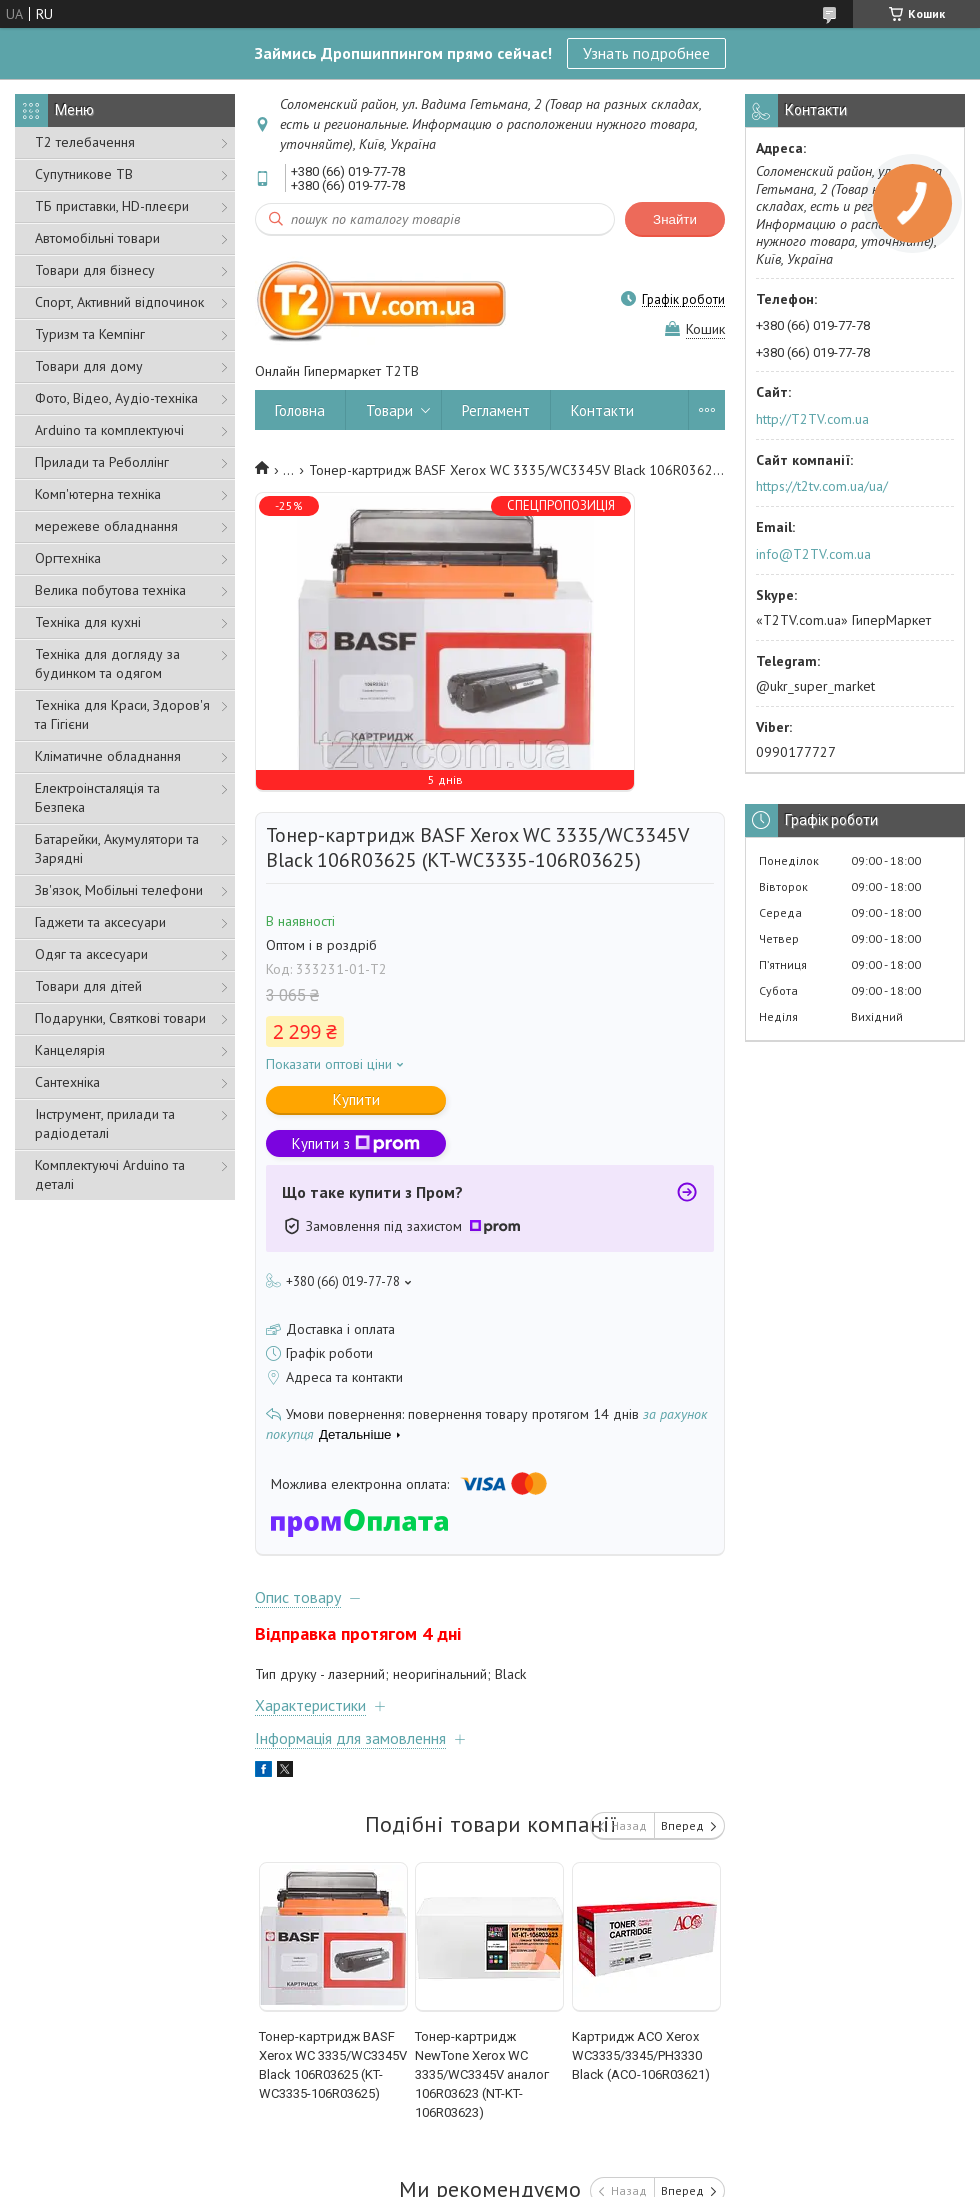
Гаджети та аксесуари (100, 922)
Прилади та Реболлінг (102, 462)
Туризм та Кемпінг (90, 334)
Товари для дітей (88, 986)
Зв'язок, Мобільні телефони (119, 890)
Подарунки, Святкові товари (120, 1018)
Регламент (496, 410)
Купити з (356, 1143)
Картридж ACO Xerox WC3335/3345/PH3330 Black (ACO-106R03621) (641, 2055)
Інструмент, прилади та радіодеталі (105, 1123)
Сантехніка (67, 1082)
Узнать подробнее (646, 53)
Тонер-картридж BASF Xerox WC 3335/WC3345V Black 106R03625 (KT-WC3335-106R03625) (333, 2065)
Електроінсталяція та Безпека (97, 797)
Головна (300, 410)
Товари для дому (89, 366)
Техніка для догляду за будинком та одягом (107, 663)
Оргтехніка (68, 558)
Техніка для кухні (88, 622)
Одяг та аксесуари (91, 954)
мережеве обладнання (106, 526)
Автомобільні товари (97, 238)
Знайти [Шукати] (675, 219)
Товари (389, 410)
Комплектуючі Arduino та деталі (110, 1174)
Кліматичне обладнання (108, 756)
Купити (356, 1099)
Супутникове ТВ (84, 174)
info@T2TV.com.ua (813, 554)
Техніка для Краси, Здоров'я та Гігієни (122, 714)
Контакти (602, 410)
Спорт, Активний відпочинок (119, 302)
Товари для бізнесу (95, 270)
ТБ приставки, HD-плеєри (112, 206)
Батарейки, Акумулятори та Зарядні (117, 848)
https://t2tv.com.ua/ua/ (822, 486)
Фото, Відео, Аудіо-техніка (116, 398)
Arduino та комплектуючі (109, 430)
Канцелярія (70, 1050)
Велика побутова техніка (110, 590)
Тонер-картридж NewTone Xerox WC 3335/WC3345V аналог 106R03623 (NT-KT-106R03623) (482, 2074)
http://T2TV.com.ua (812, 419)
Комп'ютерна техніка (98, 494)
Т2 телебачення (85, 142)
